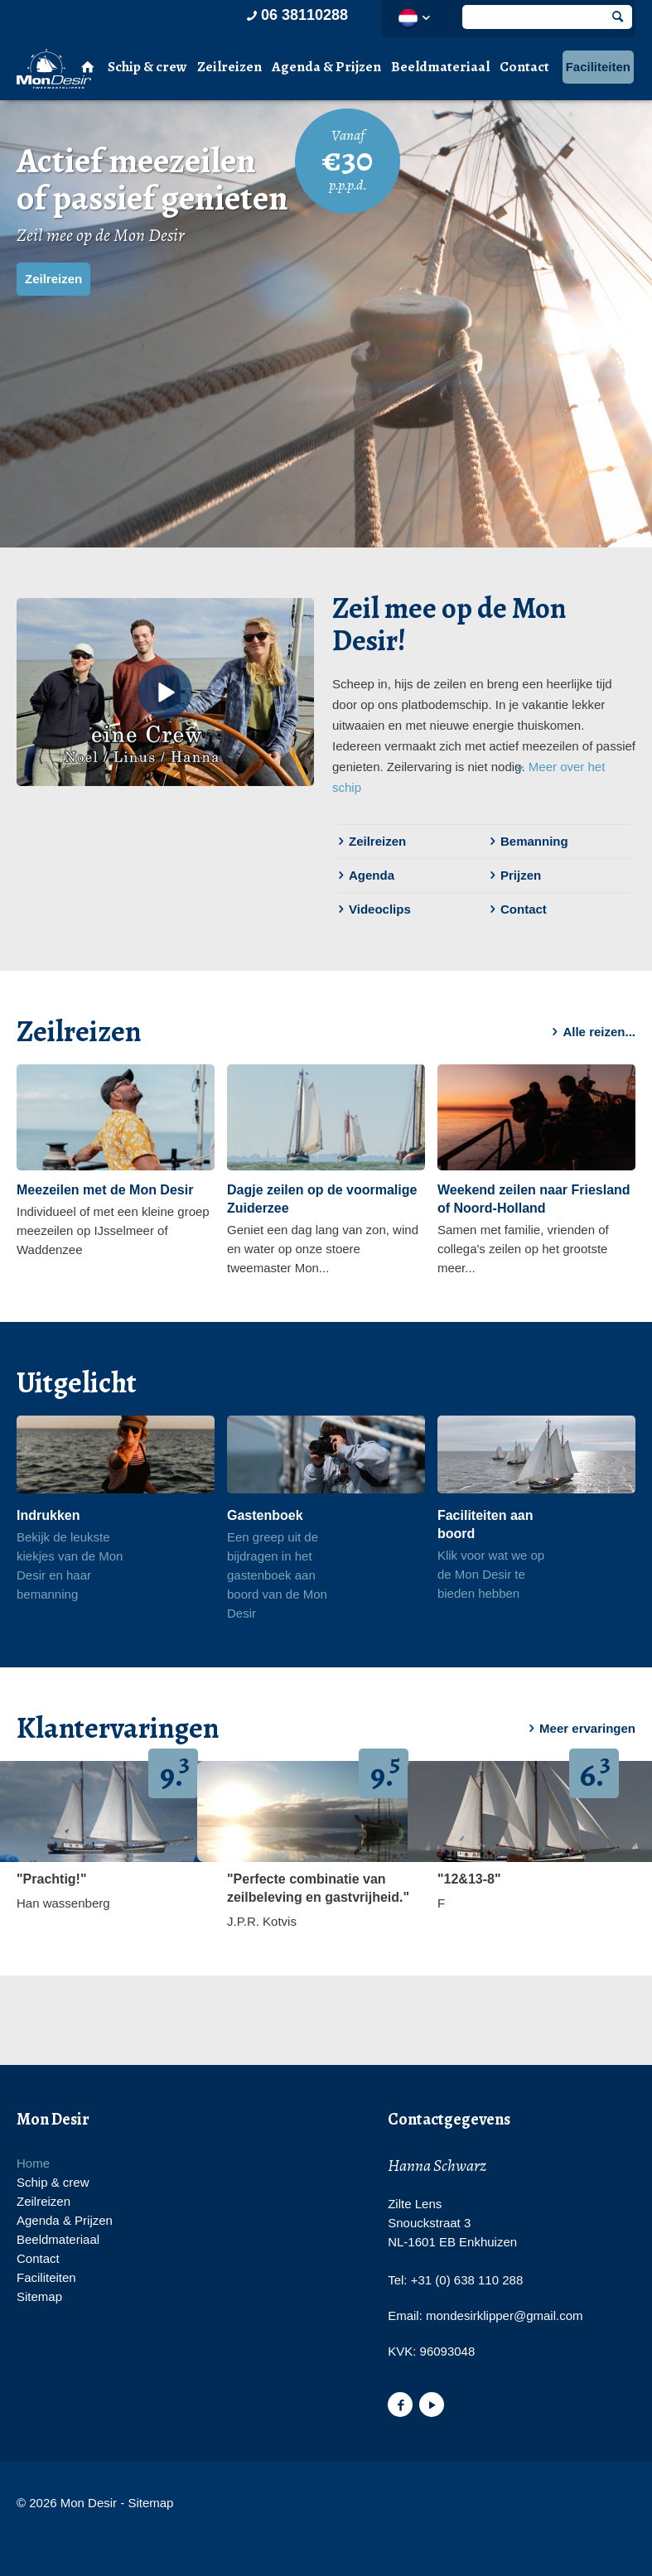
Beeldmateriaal (440, 66)
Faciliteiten (598, 67)
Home (33, 2163)
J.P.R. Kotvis (262, 1921)
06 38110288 (296, 15)
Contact (524, 66)
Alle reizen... (590, 1032)
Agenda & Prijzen (326, 66)
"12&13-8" (469, 1879)
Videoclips (371, 909)
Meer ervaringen (579, 1729)
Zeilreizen (229, 66)
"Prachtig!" (52, 1879)
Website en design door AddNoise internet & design (239, 2504)
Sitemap (39, 2296)
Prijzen (512, 875)
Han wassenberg (63, 1903)
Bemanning (526, 841)
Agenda (363, 875)
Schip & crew (147, 66)
